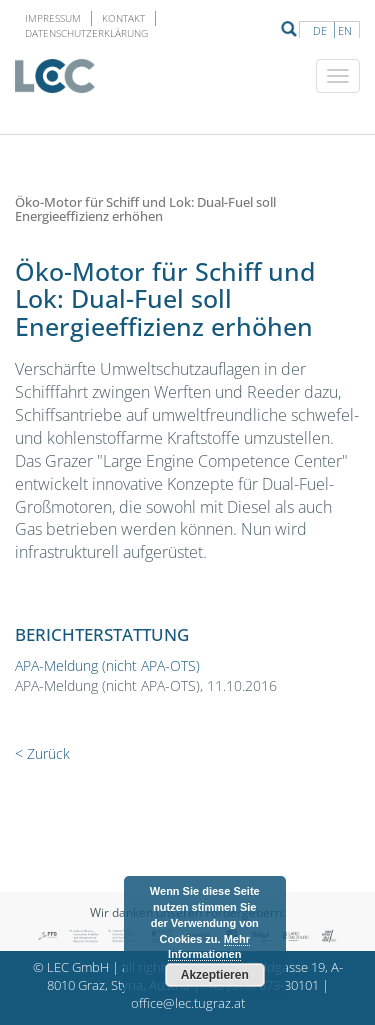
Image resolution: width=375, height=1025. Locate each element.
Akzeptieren (215, 975)
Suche (289, 29)
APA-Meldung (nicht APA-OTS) (107, 665)
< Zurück (42, 753)
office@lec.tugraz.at (188, 1003)
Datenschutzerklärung (86, 33)
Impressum (53, 18)
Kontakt (123, 18)
